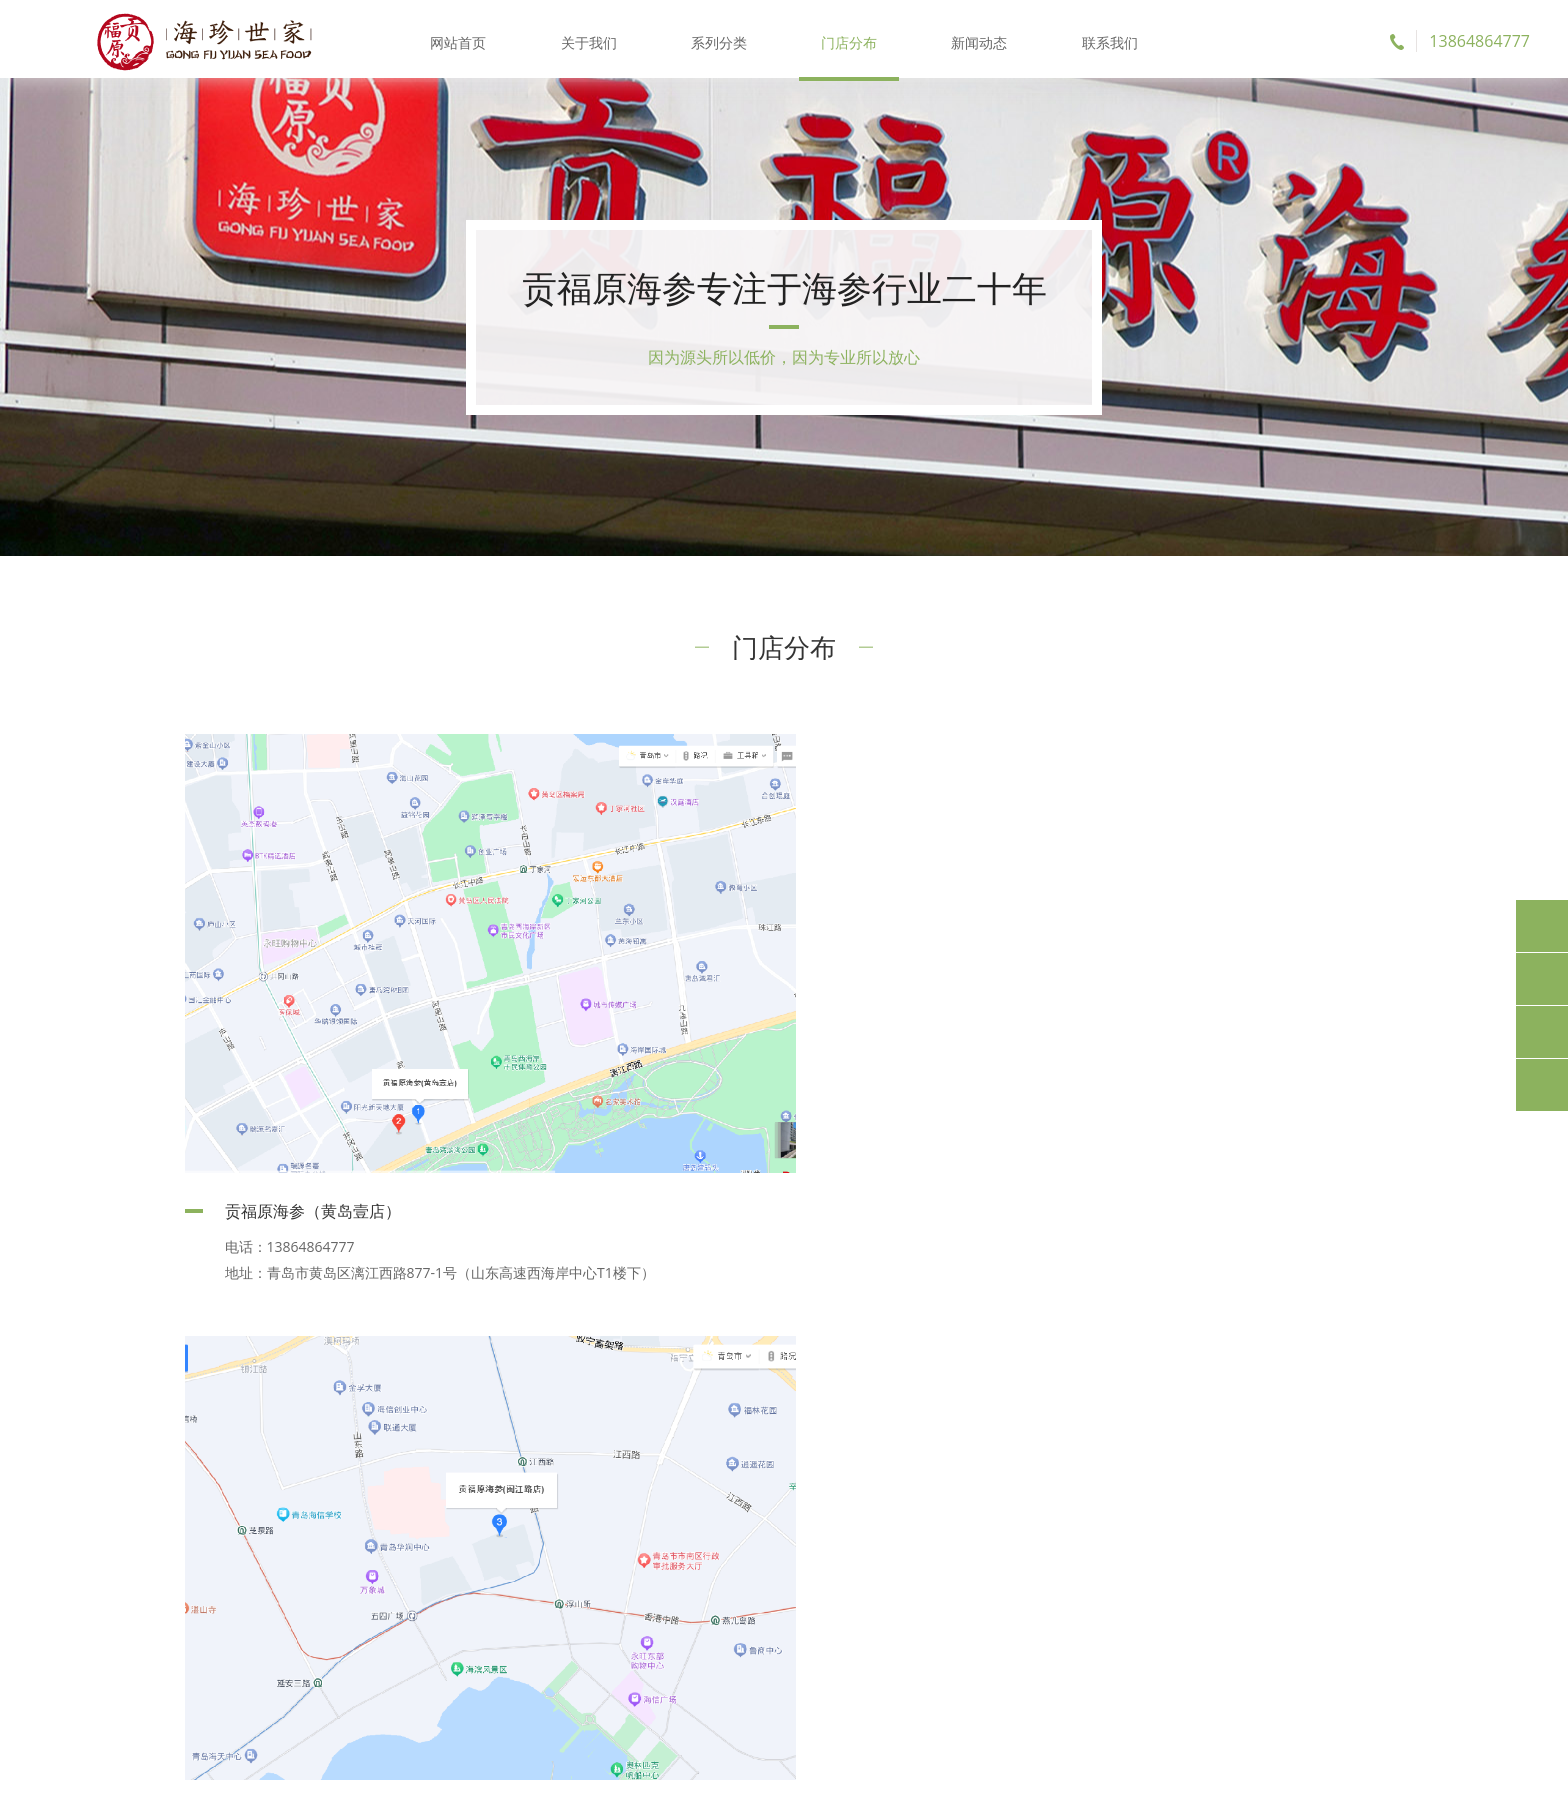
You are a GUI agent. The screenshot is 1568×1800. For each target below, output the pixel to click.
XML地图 (966, 1769)
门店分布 (849, 39)
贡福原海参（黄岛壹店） (313, 1198)
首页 (671, 1336)
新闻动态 (978, 39)
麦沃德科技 (1106, 1769)
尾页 (898, 1336)
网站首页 (460, 39)
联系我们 (1108, 39)
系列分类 (719, 39)
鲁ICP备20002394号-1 (865, 1769)
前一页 (732, 1336)
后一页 (837, 1336)
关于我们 (590, 39)
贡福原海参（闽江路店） (931, 1202)
